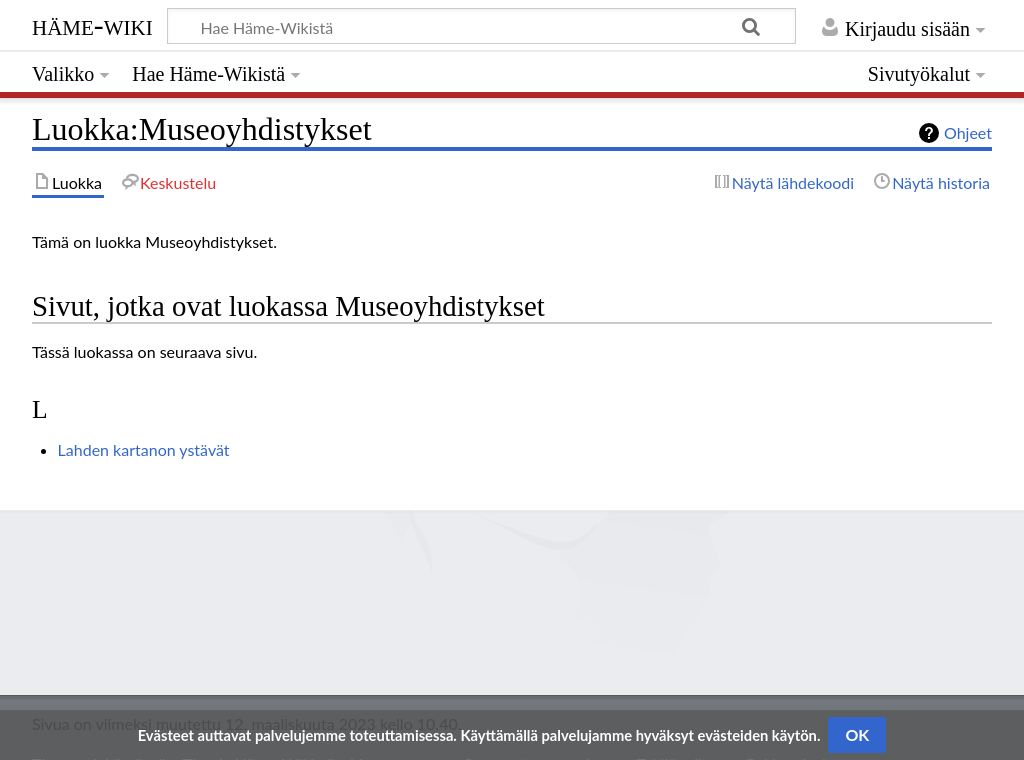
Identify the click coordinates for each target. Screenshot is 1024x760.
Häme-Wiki (92, 25)
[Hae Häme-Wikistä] (481, 26)
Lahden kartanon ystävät (144, 449)
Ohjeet (968, 132)
